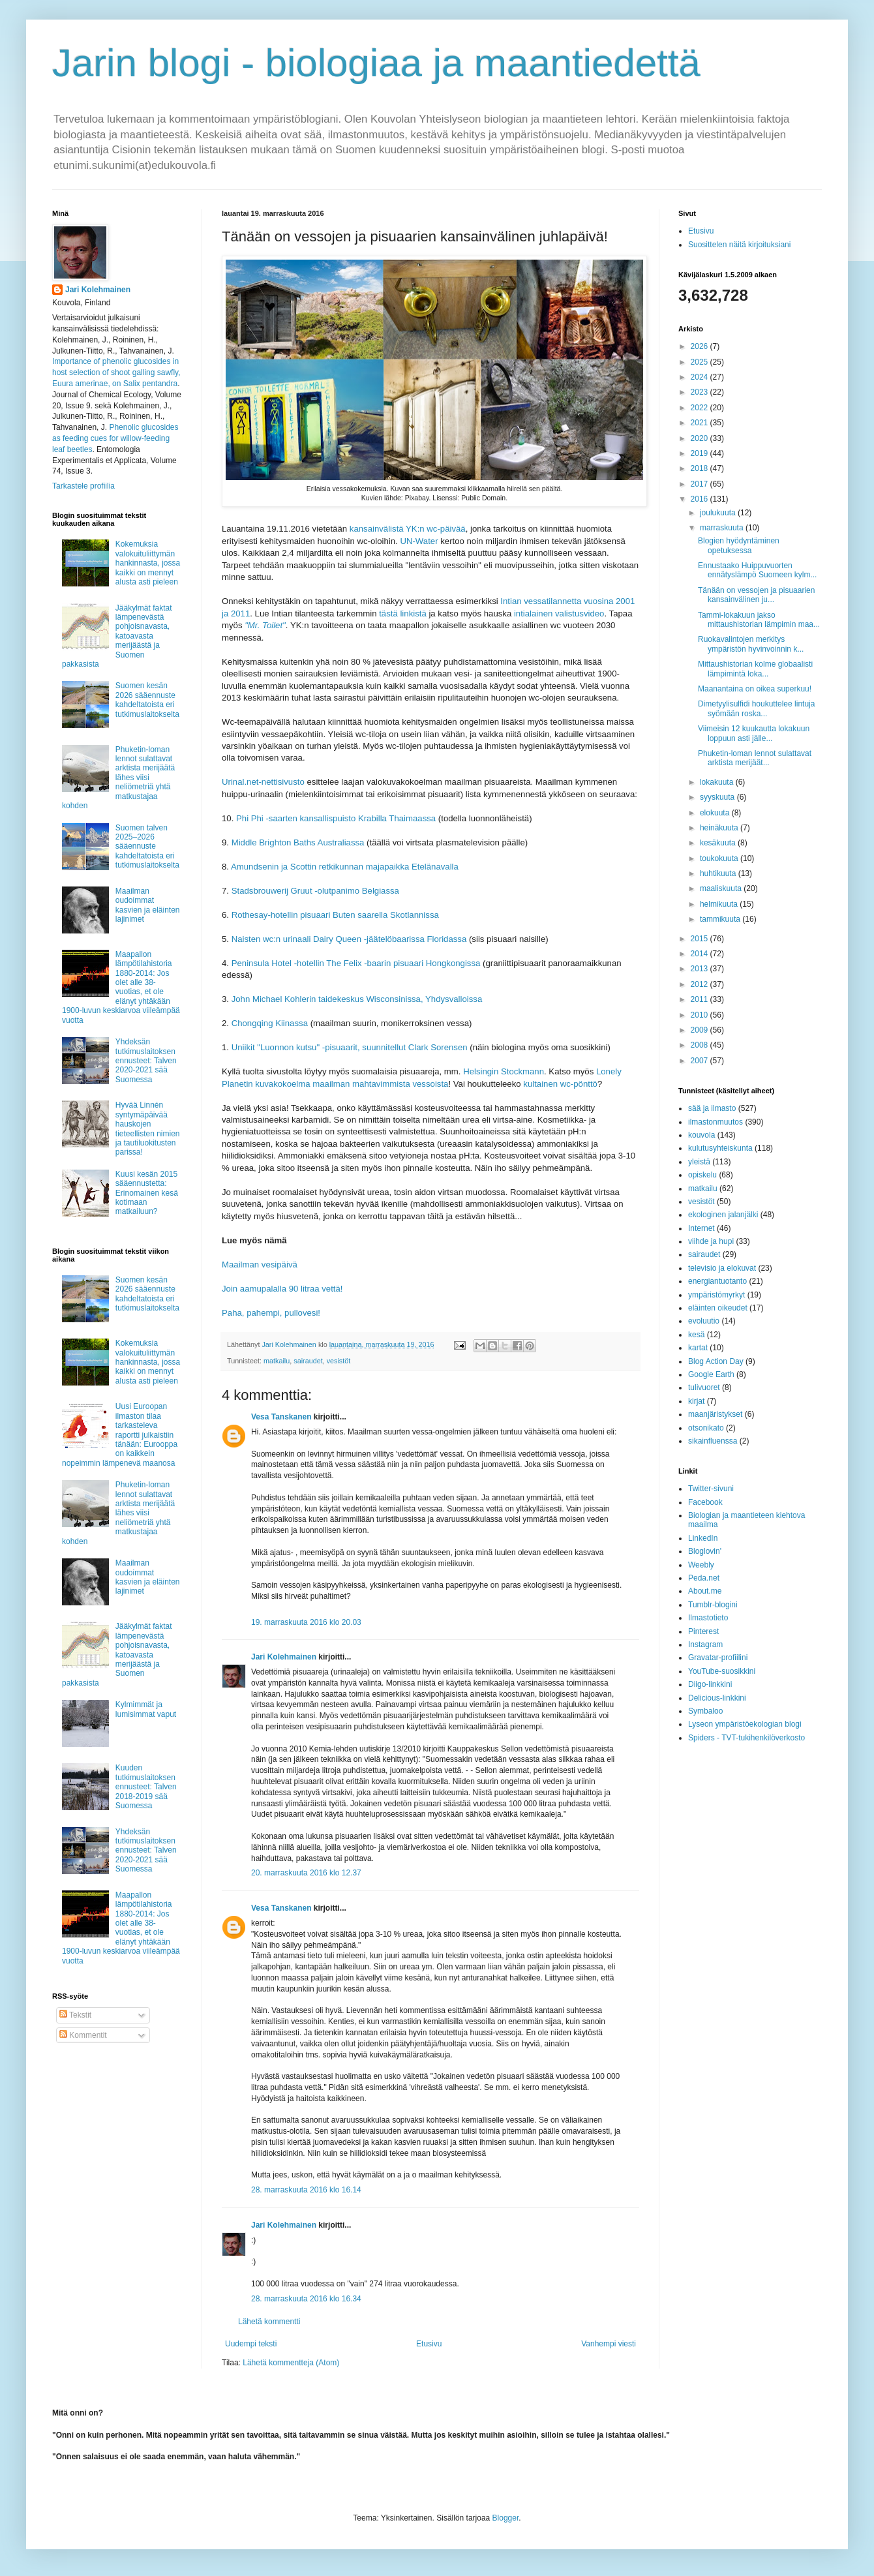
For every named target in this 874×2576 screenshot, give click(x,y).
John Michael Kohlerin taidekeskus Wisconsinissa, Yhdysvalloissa (357, 999)
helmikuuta (720, 904)
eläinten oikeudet (717, 1307)
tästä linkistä (403, 613)
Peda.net (703, 1578)
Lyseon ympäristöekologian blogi (745, 1724)
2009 (700, 1030)
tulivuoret (704, 1387)
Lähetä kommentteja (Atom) (291, 2362)
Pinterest (703, 1631)
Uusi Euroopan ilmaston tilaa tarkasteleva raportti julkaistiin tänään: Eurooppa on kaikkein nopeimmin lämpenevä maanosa (119, 1434)
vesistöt (339, 1361)
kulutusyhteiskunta (720, 1148)
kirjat (696, 1401)
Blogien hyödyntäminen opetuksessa (738, 545)
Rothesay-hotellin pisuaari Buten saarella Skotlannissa (335, 915)
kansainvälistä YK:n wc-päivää (408, 529)
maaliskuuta (722, 888)
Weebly (701, 1564)
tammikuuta (721, 919)
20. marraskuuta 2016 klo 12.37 (306, 1872)
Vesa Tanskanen (281, 1416)
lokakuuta (718, 782)
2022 (700, 407)
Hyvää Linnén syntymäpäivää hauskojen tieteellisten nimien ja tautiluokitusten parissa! (147, 1128)
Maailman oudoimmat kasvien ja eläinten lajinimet (147, 905)
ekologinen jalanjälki (723, 1214)
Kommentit (83, 2035)
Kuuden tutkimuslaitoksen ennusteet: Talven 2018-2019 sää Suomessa (146, 1786)
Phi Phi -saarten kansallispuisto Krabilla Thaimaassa (336, 818)
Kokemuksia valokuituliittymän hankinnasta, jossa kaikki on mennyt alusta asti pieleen (147, 562)
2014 (700, 953)
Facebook (705, 1502)
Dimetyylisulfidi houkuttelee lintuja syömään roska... (756, 708)
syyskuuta (718, 797)
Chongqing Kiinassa (270, 1023)
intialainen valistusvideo (559, 613)
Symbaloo (705, 1711)
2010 (700, 1015)
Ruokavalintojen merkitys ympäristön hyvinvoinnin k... (751, 644)
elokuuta (716, 812)
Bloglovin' (704, 1551)
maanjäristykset (715, 1414)
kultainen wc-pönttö (560, 1084)
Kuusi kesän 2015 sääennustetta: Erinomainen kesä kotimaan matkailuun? (146, 1193)
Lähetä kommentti (269, 2321)
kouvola (701, 1135)
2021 (700, 422)
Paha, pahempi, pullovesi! (271, 1313)
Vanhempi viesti (608, 2343)
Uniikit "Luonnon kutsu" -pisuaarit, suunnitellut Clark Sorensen (350, 1047)
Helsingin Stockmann (503, 1071)
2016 (700, 499)
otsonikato (706, 1427)
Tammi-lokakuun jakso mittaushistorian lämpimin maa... (759, 620)
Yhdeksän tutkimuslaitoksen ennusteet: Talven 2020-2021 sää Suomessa (146, 1060)
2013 (700, 968)
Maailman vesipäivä (259, 1264)
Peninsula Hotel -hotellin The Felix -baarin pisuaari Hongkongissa (356, 963)
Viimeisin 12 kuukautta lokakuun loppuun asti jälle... (753, 733)
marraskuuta (723, 527)
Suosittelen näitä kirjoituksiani (739, 244)
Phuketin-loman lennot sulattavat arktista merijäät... (754, 758)
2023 (700, 392)
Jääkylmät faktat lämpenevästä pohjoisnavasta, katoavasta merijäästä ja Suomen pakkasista (117, 636)
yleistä (699, 1161)
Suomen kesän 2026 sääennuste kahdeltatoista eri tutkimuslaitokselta (147, 699)
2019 (700, 453)
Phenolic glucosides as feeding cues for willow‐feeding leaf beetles (115, 438)
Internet (701, 1228)
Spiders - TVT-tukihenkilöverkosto (746, 1737)
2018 (700, 468)
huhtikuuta (719, 873)
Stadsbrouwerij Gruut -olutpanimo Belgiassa (315, 891)
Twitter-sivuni (711, 1488)
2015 (700, 938)
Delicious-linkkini (717, 1698)
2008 (700, 1045)
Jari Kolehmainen (283, 1656)
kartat (698, 1347)
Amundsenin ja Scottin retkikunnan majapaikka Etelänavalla (345, 866)
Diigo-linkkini (710, 1684)
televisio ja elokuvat (722, 1268)
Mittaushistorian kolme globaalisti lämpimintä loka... (755, 668)
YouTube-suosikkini (721, 1671)
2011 (700, 999)
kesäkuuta (719, 842)
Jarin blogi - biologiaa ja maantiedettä (376, 63)
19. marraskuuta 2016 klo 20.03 (306, 1622)
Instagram (705, 1644)
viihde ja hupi (711, 1241)
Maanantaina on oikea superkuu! (754, 688)
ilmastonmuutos (715, 1122)
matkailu (277, 1361)
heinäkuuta (720, 827)
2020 (700, 438)
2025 (700, 362)
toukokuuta (720, 858)
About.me (704, 1591)
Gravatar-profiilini (717, 1657)
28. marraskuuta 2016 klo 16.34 (306, 2298)
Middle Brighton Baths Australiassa (298, 842)
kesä (696, 1334)
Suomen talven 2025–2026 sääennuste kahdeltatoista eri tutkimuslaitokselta (147, 846)
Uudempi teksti (251, 2343)
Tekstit (75, 2015)
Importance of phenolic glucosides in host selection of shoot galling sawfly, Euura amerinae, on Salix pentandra (116, 372)
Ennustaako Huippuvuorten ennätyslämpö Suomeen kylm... (757, 570)
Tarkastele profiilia (83, 486)
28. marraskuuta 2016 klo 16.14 (306, 2189)
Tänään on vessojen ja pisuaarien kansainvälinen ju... (756, 595)
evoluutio (703, 1321)
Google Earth (711, 1374)
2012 (700, 984)
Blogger (505, 2518)
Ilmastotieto (708, 1617)
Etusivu (429, 2343)
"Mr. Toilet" (265, 625)
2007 (700, 1060)
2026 (700, 346)
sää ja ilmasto (712, 1108)
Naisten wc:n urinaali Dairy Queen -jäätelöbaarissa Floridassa (349, 939)
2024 (700, 377)
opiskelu (702, 1174)
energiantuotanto (717, 1281)
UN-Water (419, 541)
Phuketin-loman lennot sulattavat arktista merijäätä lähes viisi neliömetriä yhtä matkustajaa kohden (118, 777)
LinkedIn (702, 1538)
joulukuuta (719, 512)
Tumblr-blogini (713, 1604)
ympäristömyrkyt (716, 1294)
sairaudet (308, 1361)
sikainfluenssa (712, 1441)
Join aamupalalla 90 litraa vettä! (282, 1289)
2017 (700, 484)
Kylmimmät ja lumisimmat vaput (145, 1709)
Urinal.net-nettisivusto (263, 782)
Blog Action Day (716, 1361)
